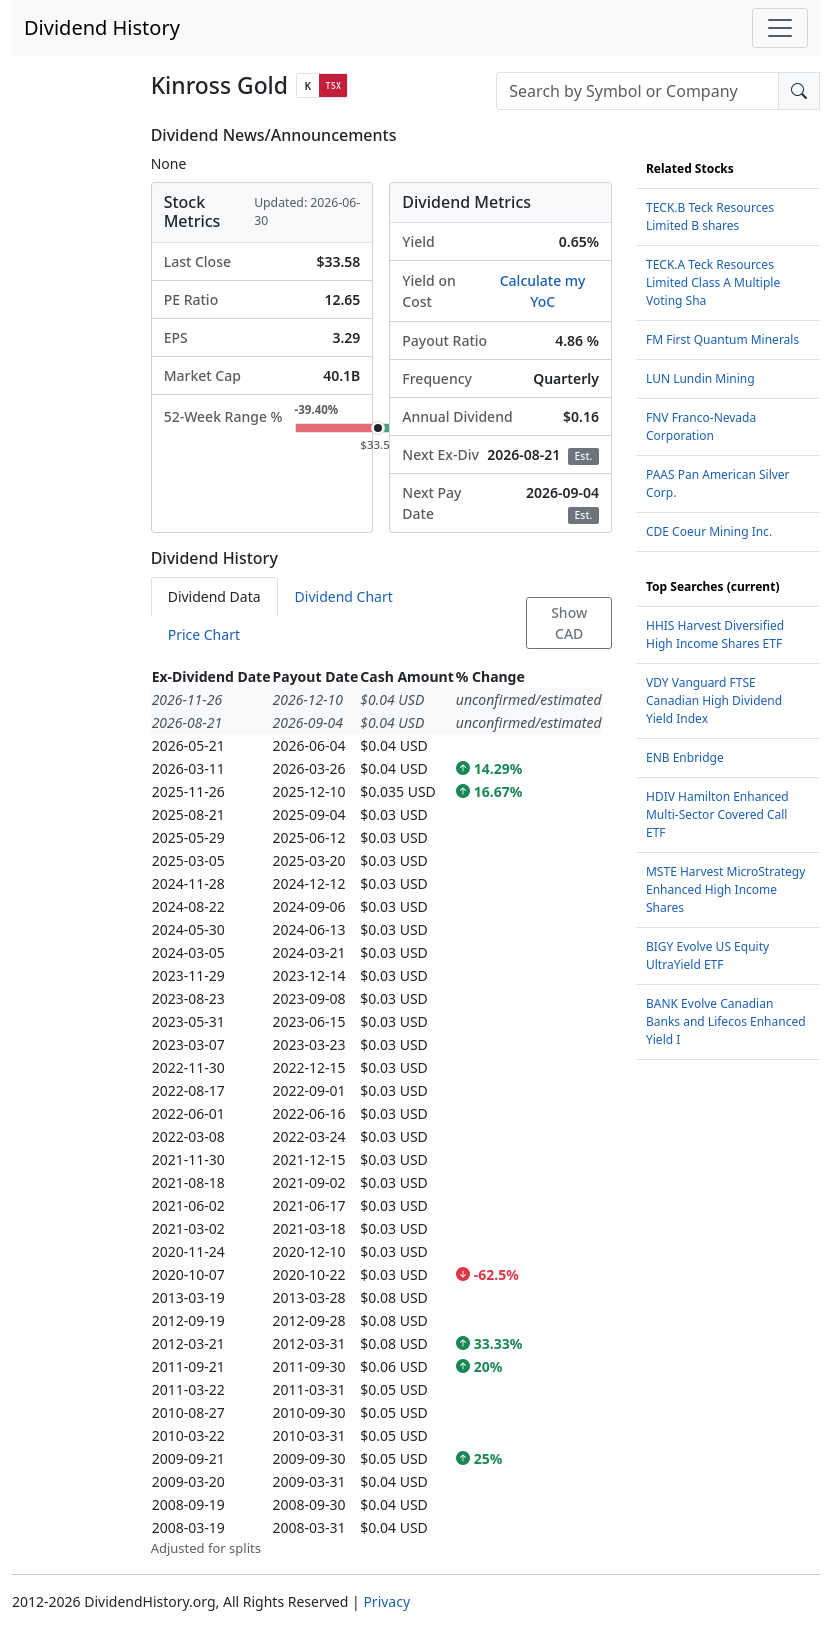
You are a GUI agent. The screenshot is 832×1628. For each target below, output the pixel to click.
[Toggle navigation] (780, 28)
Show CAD (569, 623)
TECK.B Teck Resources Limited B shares (710, 216)
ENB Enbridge (685, 757)
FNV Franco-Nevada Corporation (701, 426)
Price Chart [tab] (204, 634)
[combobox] (637, 91)
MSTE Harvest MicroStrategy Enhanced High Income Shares (725, 889)
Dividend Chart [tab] (344, 596)
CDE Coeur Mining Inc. (709, 531)
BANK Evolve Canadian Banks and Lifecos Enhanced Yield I (726, 1021)
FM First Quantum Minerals (722, 339)
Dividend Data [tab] (214, 596)
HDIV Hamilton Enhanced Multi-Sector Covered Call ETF (717, 814)
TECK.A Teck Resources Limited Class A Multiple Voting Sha (713, 282)
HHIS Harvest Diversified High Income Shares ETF (715, 634)
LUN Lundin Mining (700, 378)
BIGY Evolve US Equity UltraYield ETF (707, 955)
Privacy (386, 1601)
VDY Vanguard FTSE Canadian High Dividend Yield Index (714, 700)
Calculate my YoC (543, 291)
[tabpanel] (381, 1112)
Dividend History (102, 27)
